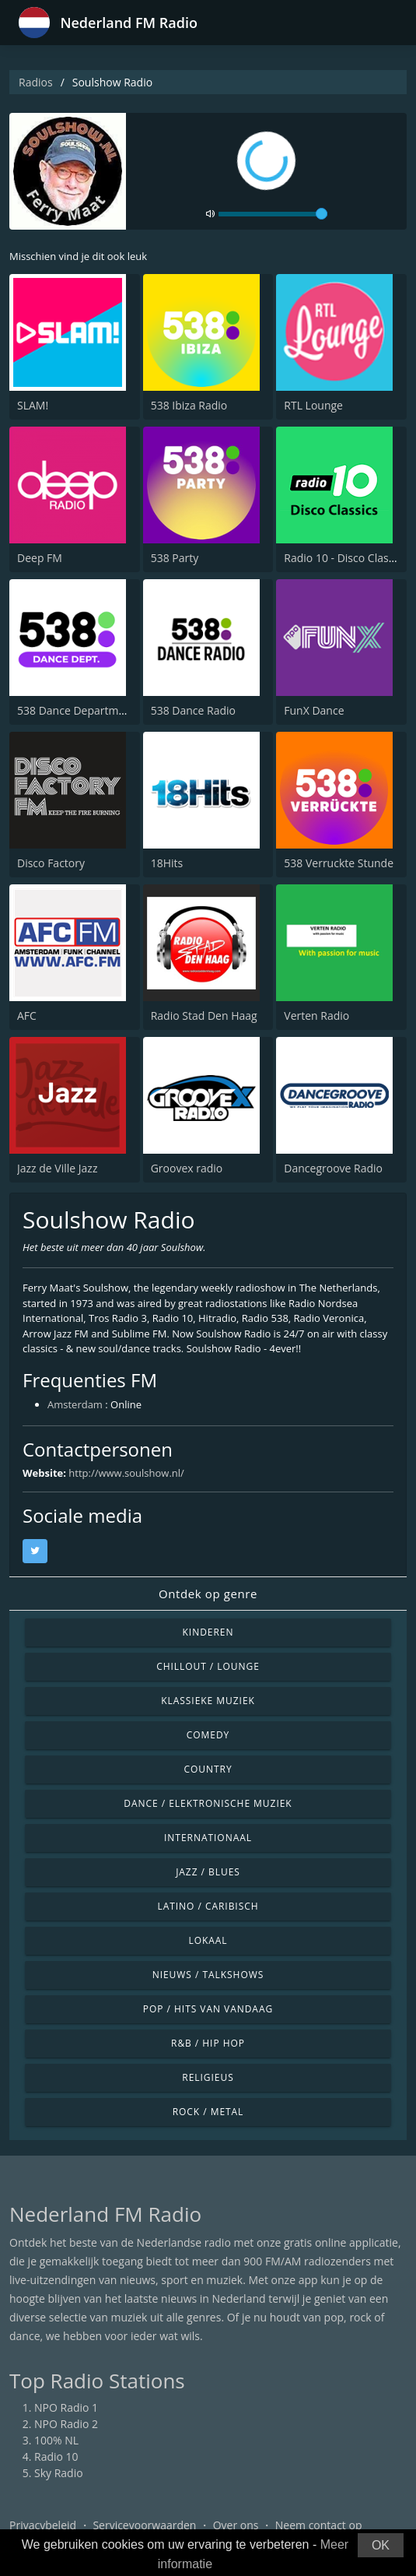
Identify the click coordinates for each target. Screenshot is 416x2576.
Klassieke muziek (208, 1700)
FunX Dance (314, 710)
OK (381, 2545)
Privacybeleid (42, 2525)
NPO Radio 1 (66, 2407)
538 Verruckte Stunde (338, 863)
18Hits (167, 863)
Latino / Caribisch (207, 1906)
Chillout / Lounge (208, 1666)
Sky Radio (58, 2472)
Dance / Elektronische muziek (208, 1803)
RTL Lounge (313, 405)
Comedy (208, 1734)
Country (208, 1769)
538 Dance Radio (193, 710)
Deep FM (39, 557)
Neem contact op (318, 2525)
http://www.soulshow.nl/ (126, 1473)
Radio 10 (56, 2456)
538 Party (175, 557)
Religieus (207, 2077)
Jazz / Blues (208, 1871)
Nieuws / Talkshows (208, 1974)
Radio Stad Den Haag (204, 1015)
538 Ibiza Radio (189, 405)
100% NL (56, 2440)
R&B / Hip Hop (208, 2043)
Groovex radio (187, 1168)
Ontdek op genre (208, 1593)
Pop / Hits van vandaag (208, 2008)
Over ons (236, 2525)
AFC (27, 1015)
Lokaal (207, 1940)
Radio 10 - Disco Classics (345, 557)
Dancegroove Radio (333, 1168)
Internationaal (208, 1837)
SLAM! (32, 405)
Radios (36, 82)
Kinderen (208, 1632)
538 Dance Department (76, 710)
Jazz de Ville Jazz (57, 1168)
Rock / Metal (208, 2111)
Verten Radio (316, 1015)
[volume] (272, 214)
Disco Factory (51, 863)
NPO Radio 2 (66, 2423)
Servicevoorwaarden (144, 2525)
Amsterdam (75, 1404)
